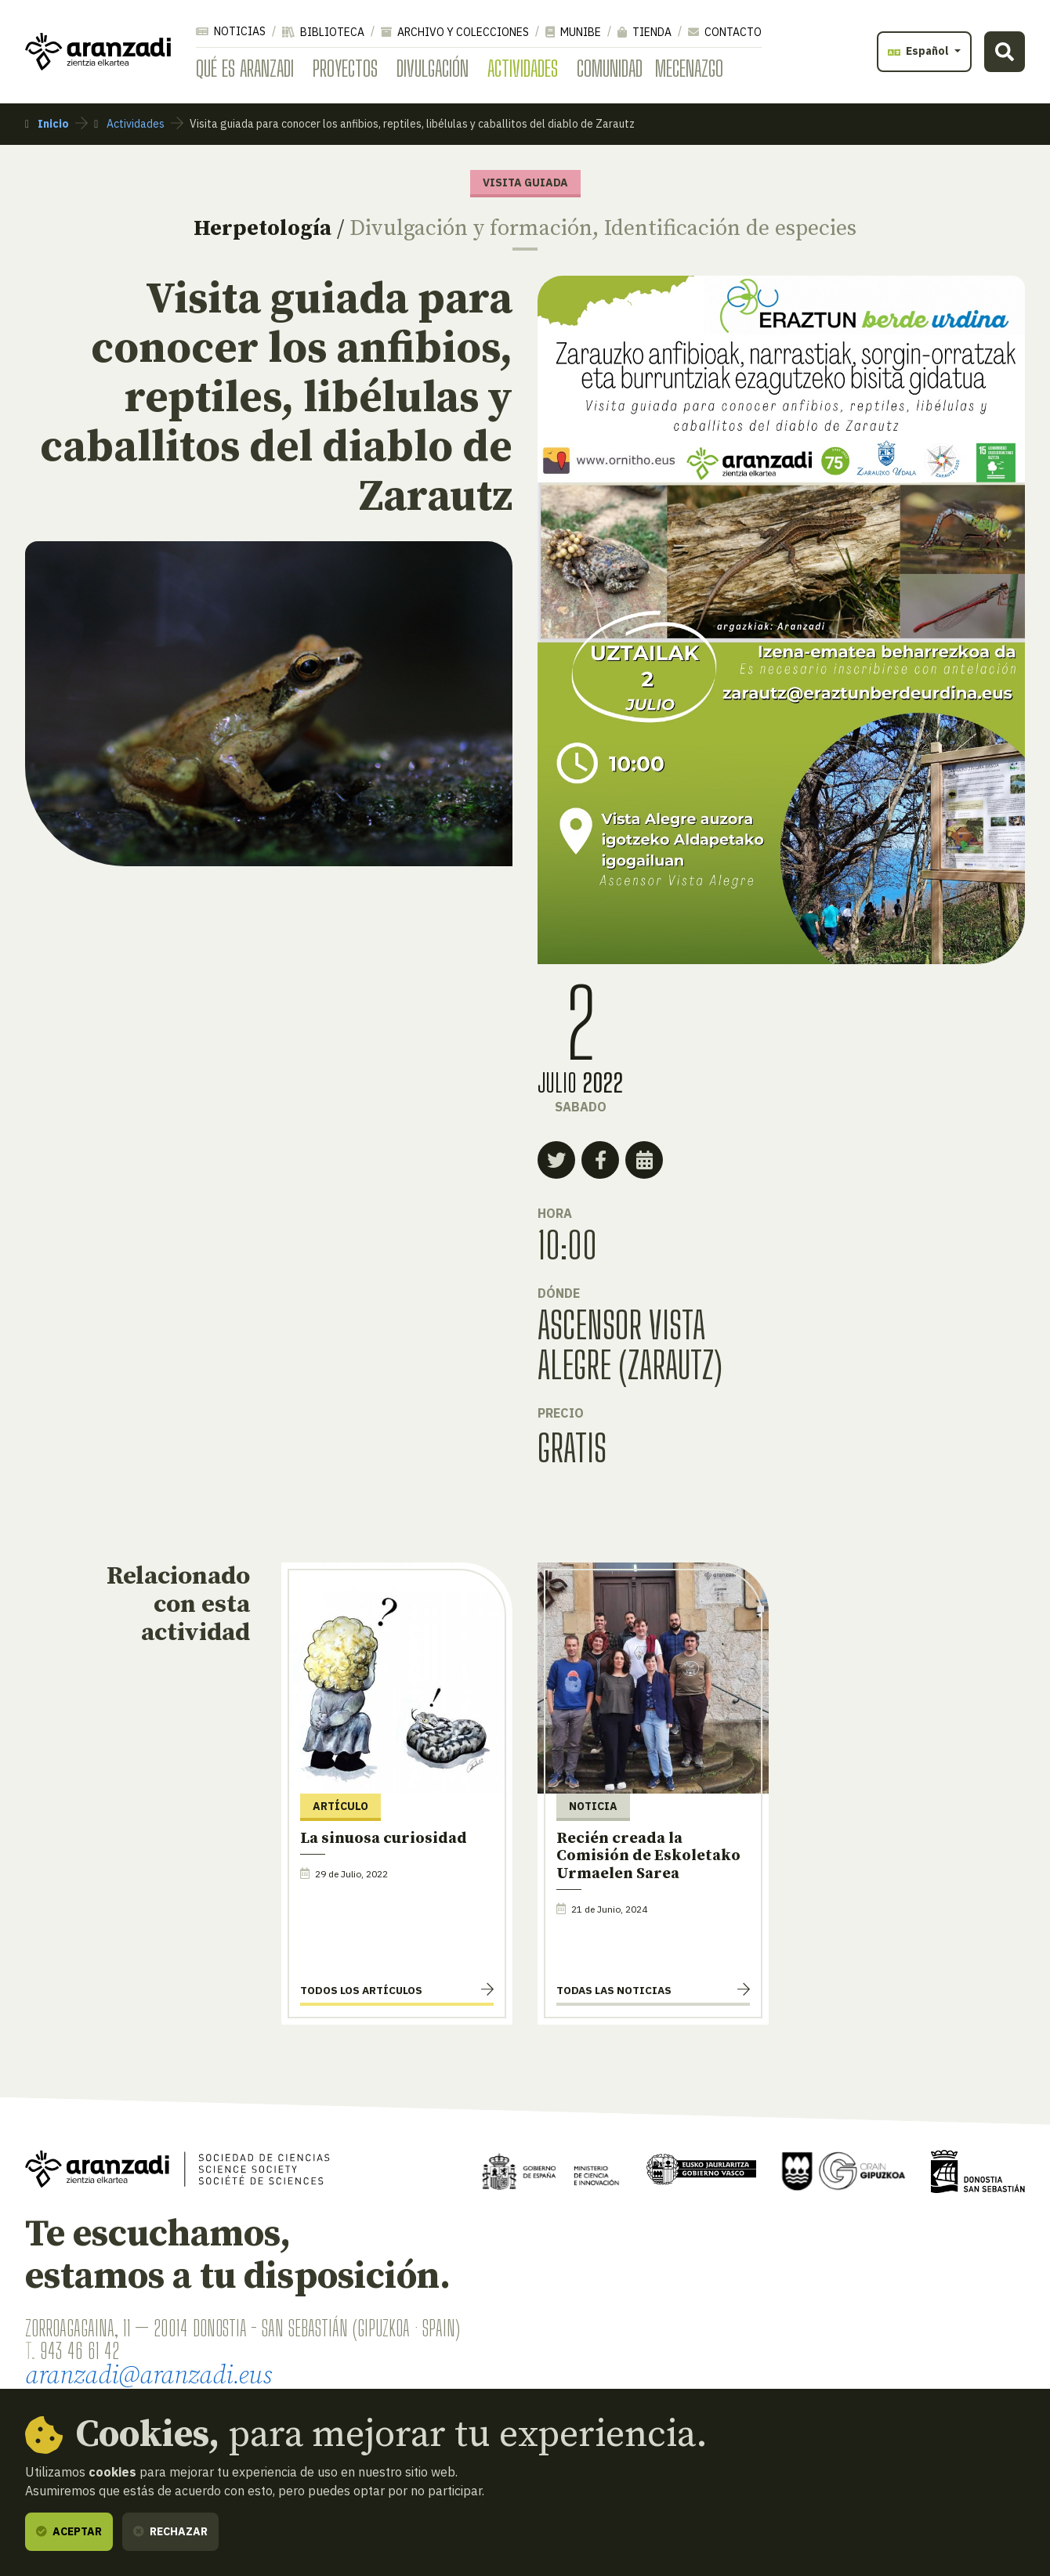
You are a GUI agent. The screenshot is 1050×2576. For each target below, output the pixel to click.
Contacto (725, 32)
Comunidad (610, 68)
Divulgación (432, 68)
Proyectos (345, 68)
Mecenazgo (689, 68)
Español (919, 51)
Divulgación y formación (470, 228)
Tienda (644, 32)
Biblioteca (323, 32)
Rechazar (170, 2531)
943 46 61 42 (79, 2350)
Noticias (231, 31)
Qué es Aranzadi (245, 68)
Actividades (522, 68)
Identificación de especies (730, 228)
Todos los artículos (361, 1990)
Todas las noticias (614, 1990)
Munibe (573, 32)
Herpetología (262, 228)
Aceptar (69, 2531)
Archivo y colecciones (455, 32)
